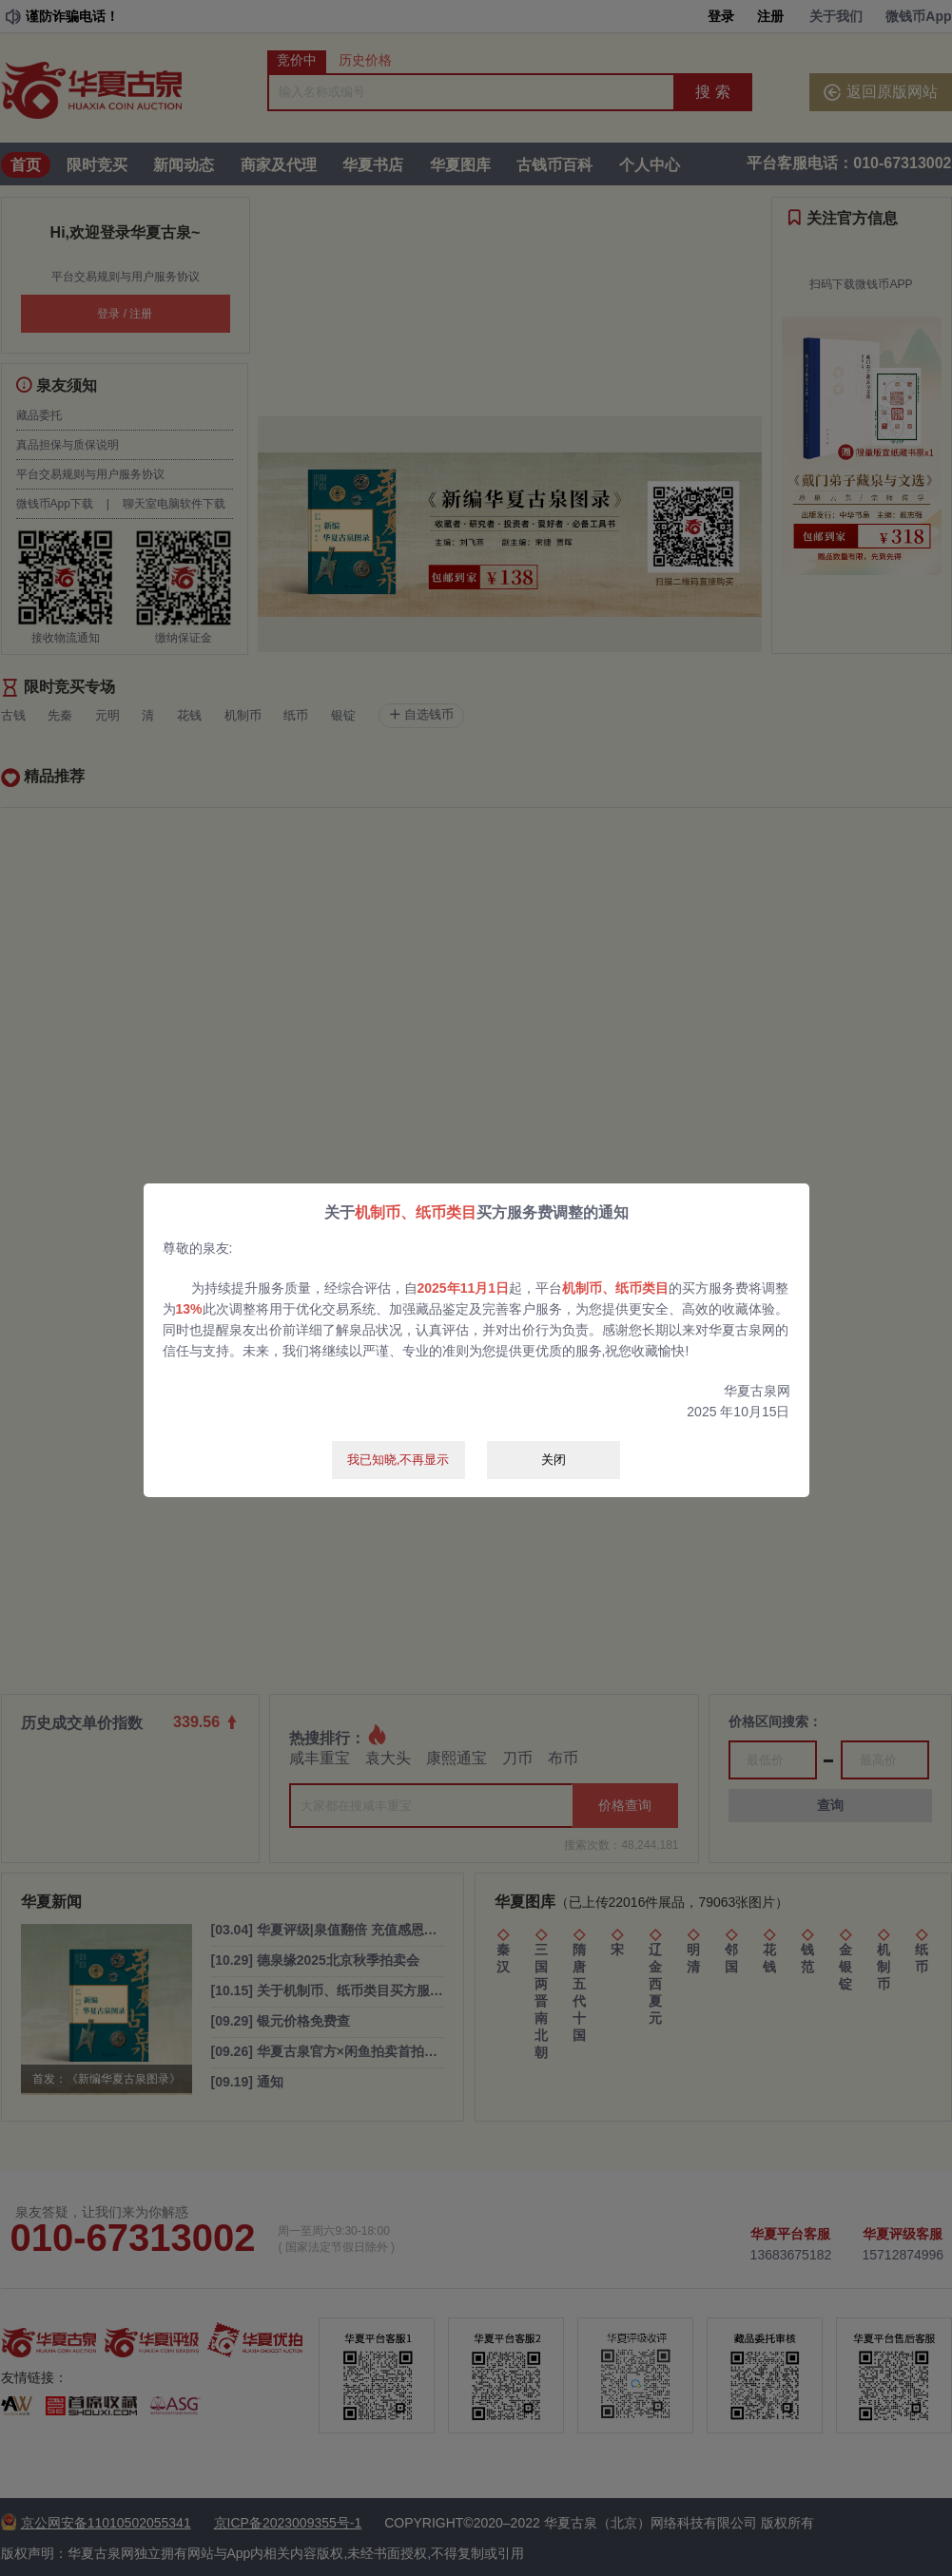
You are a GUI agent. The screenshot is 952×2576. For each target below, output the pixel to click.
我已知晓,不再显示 (398, 1459)
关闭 (553, 1459)
